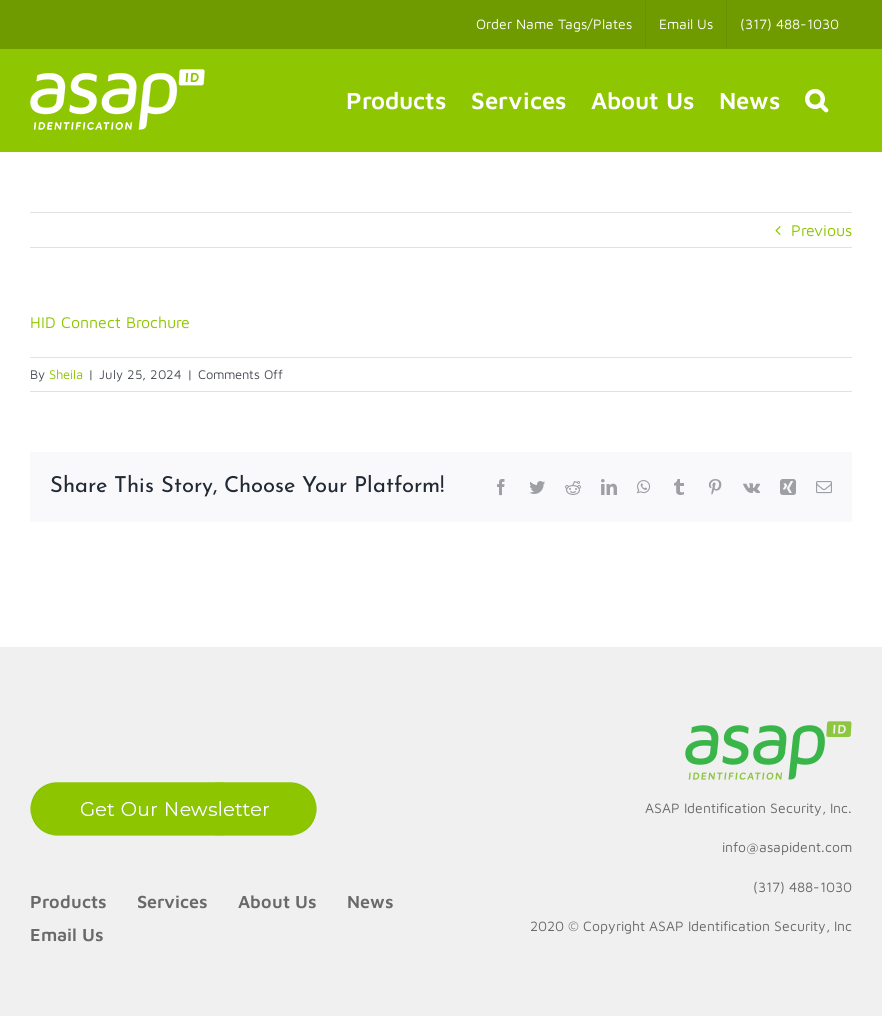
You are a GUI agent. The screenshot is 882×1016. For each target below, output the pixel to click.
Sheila (66, 374)
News (370, 901)
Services (172, 901)
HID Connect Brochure (110, 322)
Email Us (67, 934)
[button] (816, 100)
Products (68, 901)
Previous (821, 230)
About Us (277, 901)
